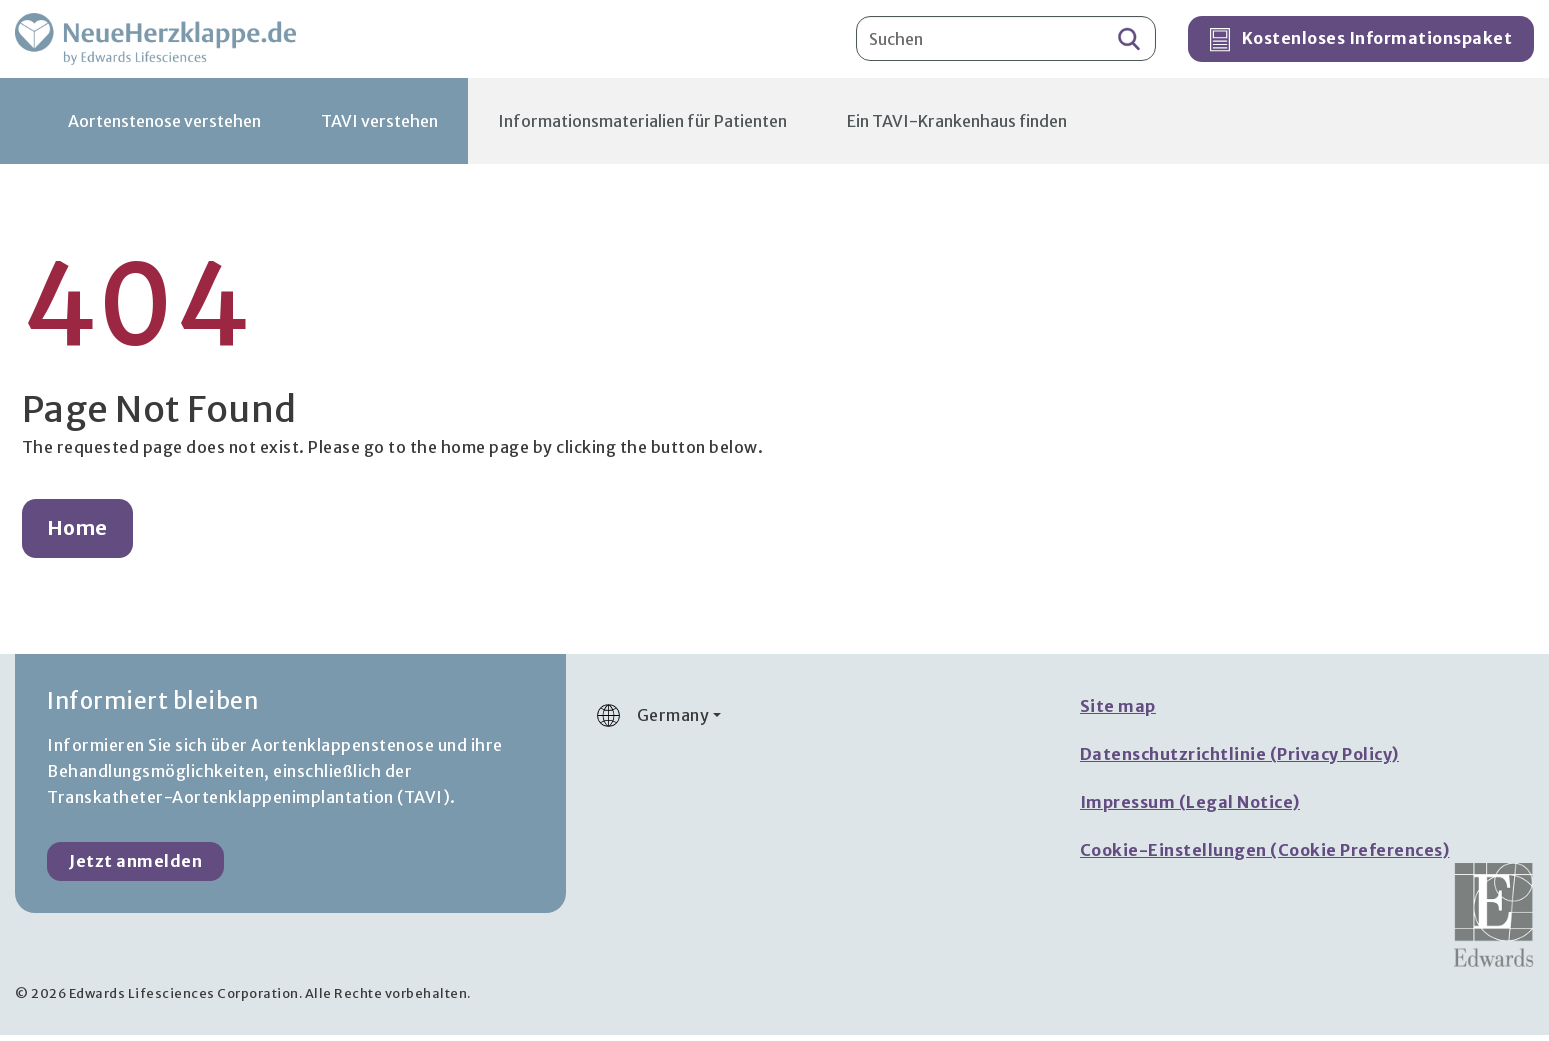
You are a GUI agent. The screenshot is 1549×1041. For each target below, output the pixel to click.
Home (77, 534)
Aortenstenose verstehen (164, 127)
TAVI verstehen (379, 127)
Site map (1118, 712)
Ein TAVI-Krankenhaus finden (957, 127)
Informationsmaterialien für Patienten (642, 127)
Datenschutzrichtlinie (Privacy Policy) (1239, 760)
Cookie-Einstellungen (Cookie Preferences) (1265, 856)
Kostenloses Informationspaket (1361, 43)
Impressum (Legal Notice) (1190, 808)
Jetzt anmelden (135, 867)
